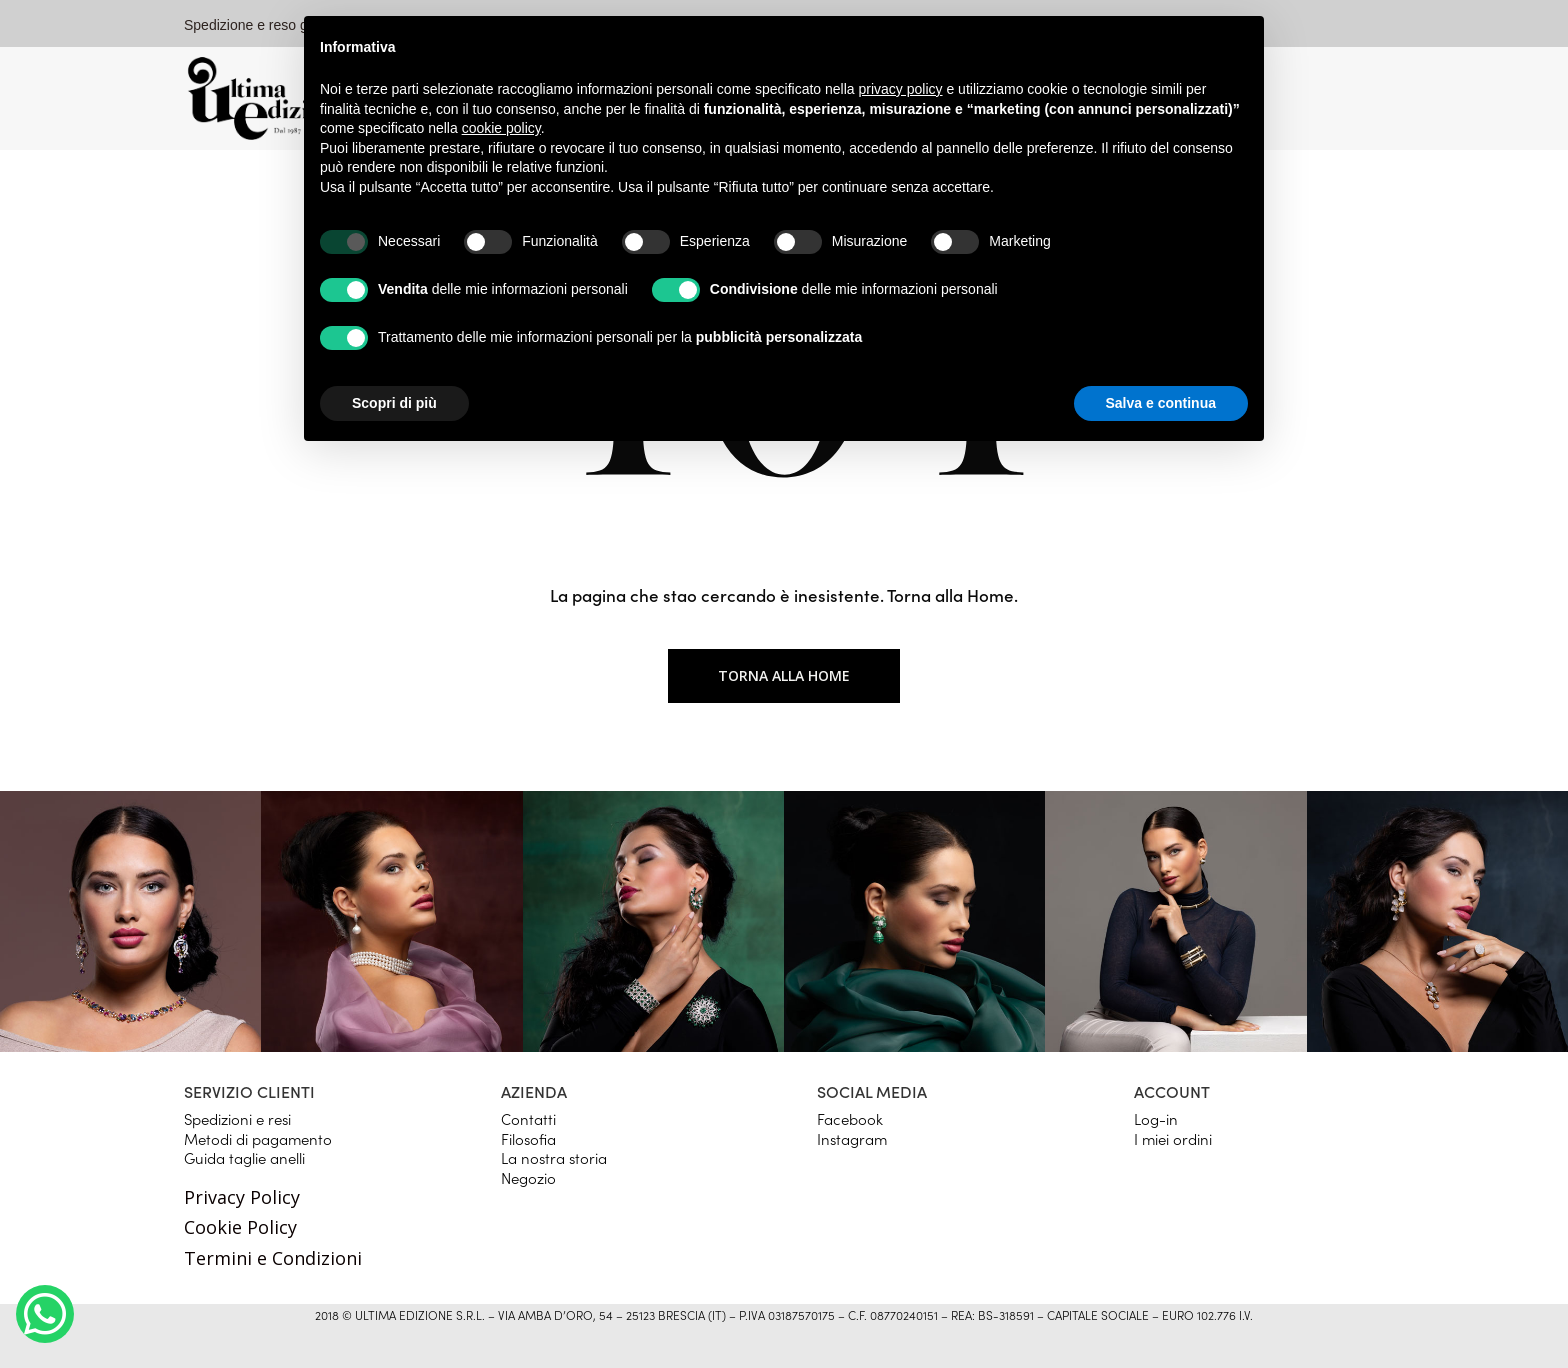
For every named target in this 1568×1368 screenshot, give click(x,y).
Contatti (528, 1118)
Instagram (852, 1138)
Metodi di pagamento (258, 1138)
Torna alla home (784, 675)
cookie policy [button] (501, 128)
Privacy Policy (242, 1197)
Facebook (850, 1118)
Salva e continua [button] (1161, 403)
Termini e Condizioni (273, 1258)
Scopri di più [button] (394, 403)
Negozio (528, 1177)
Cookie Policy (240, 1227)
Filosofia (528, 1138)
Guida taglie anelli (244, 1157)
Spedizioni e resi (237, 1118)
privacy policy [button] (901, 89)
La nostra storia (554, 1157)
